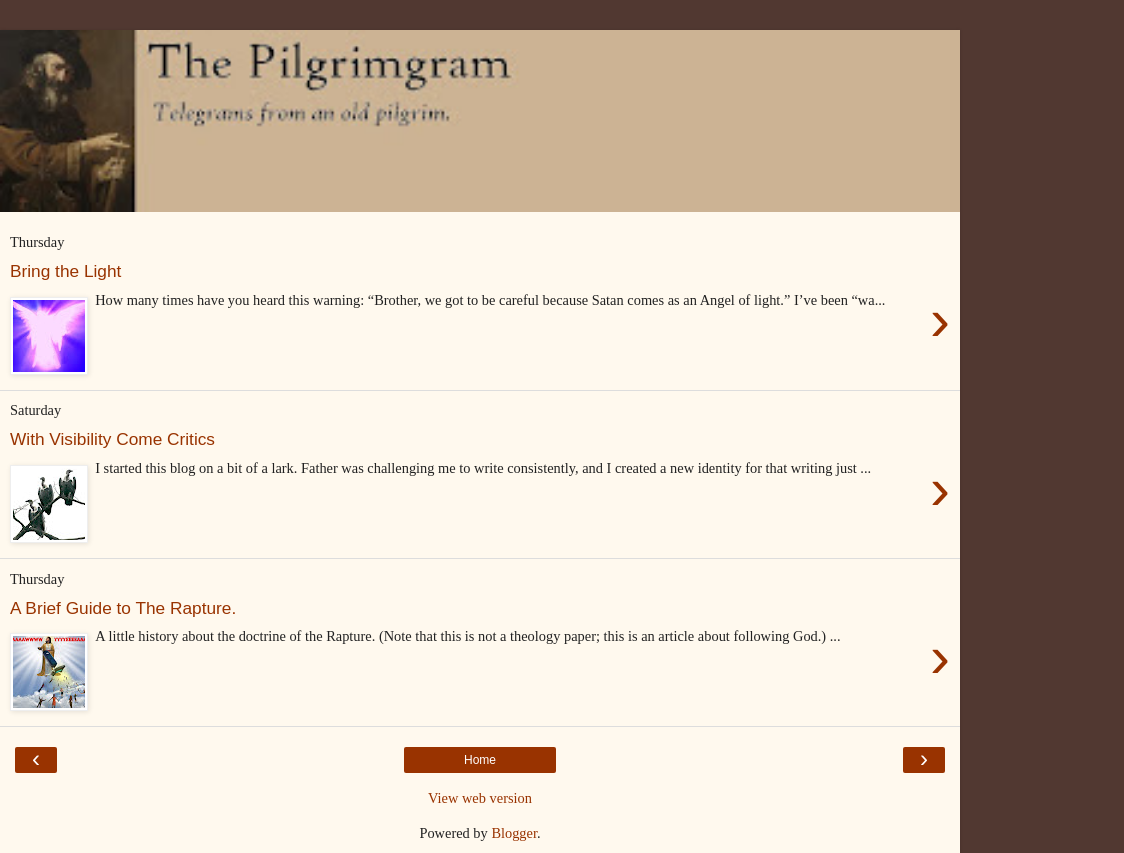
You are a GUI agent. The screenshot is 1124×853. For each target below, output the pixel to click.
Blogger (514, 833)
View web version (480, 798)
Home (480, 760)
